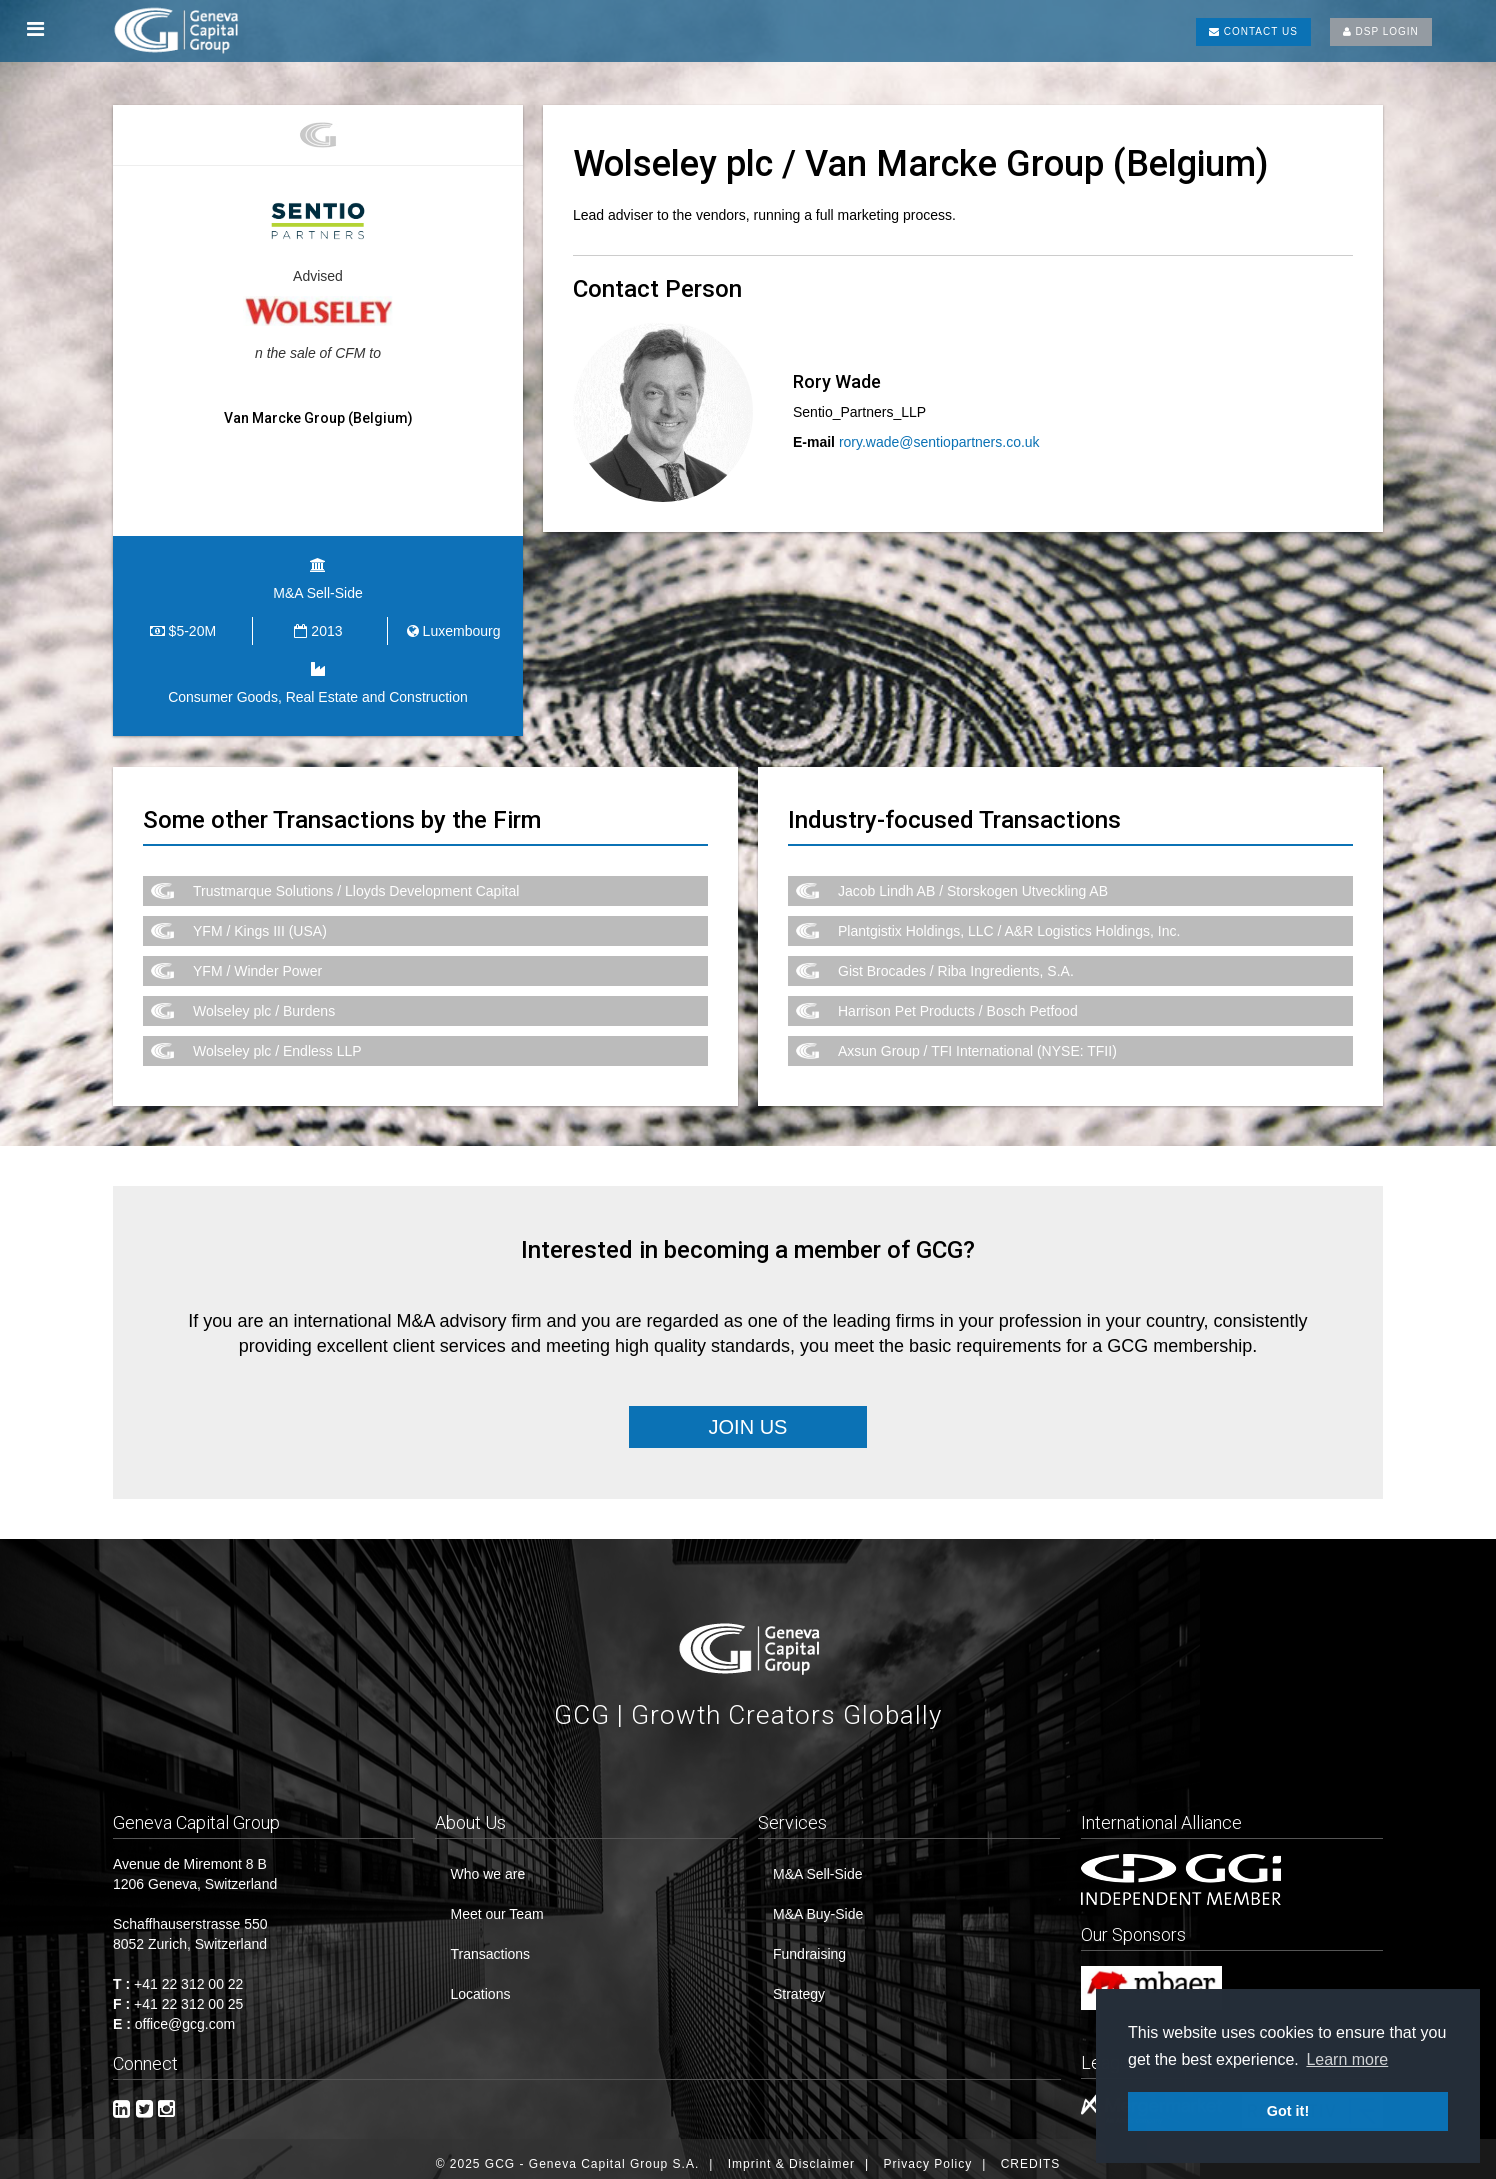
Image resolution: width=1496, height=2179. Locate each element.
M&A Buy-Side (818, 1904)
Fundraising (809, 1944)
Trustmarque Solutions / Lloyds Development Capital (356, 880)
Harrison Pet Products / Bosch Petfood (958, 1000)
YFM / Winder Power (257, 960)
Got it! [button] (1288, 2111)
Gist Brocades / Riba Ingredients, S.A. (956, 960)
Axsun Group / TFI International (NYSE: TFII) (977, 1040)
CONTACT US (1253, 31)
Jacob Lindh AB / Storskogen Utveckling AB (973, 880)
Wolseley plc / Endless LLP (277, 1040)
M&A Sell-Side (817, 1864)
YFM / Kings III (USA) (260, 920)
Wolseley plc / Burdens (264, 1000)
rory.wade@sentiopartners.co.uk (939, 442)
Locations (480, 1984)
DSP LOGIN (1381, 31)
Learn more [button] (1347, 2059)
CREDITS (1031, 2154)
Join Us (748, 1416)
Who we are (487, 1864)
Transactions (490, 1944)
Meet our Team (496, 1904)
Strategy (799, 1984)
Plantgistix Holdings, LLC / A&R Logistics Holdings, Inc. (1009, 920)
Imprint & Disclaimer (791, 2154)
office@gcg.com (185, 2014)
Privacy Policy (928, 2154)
